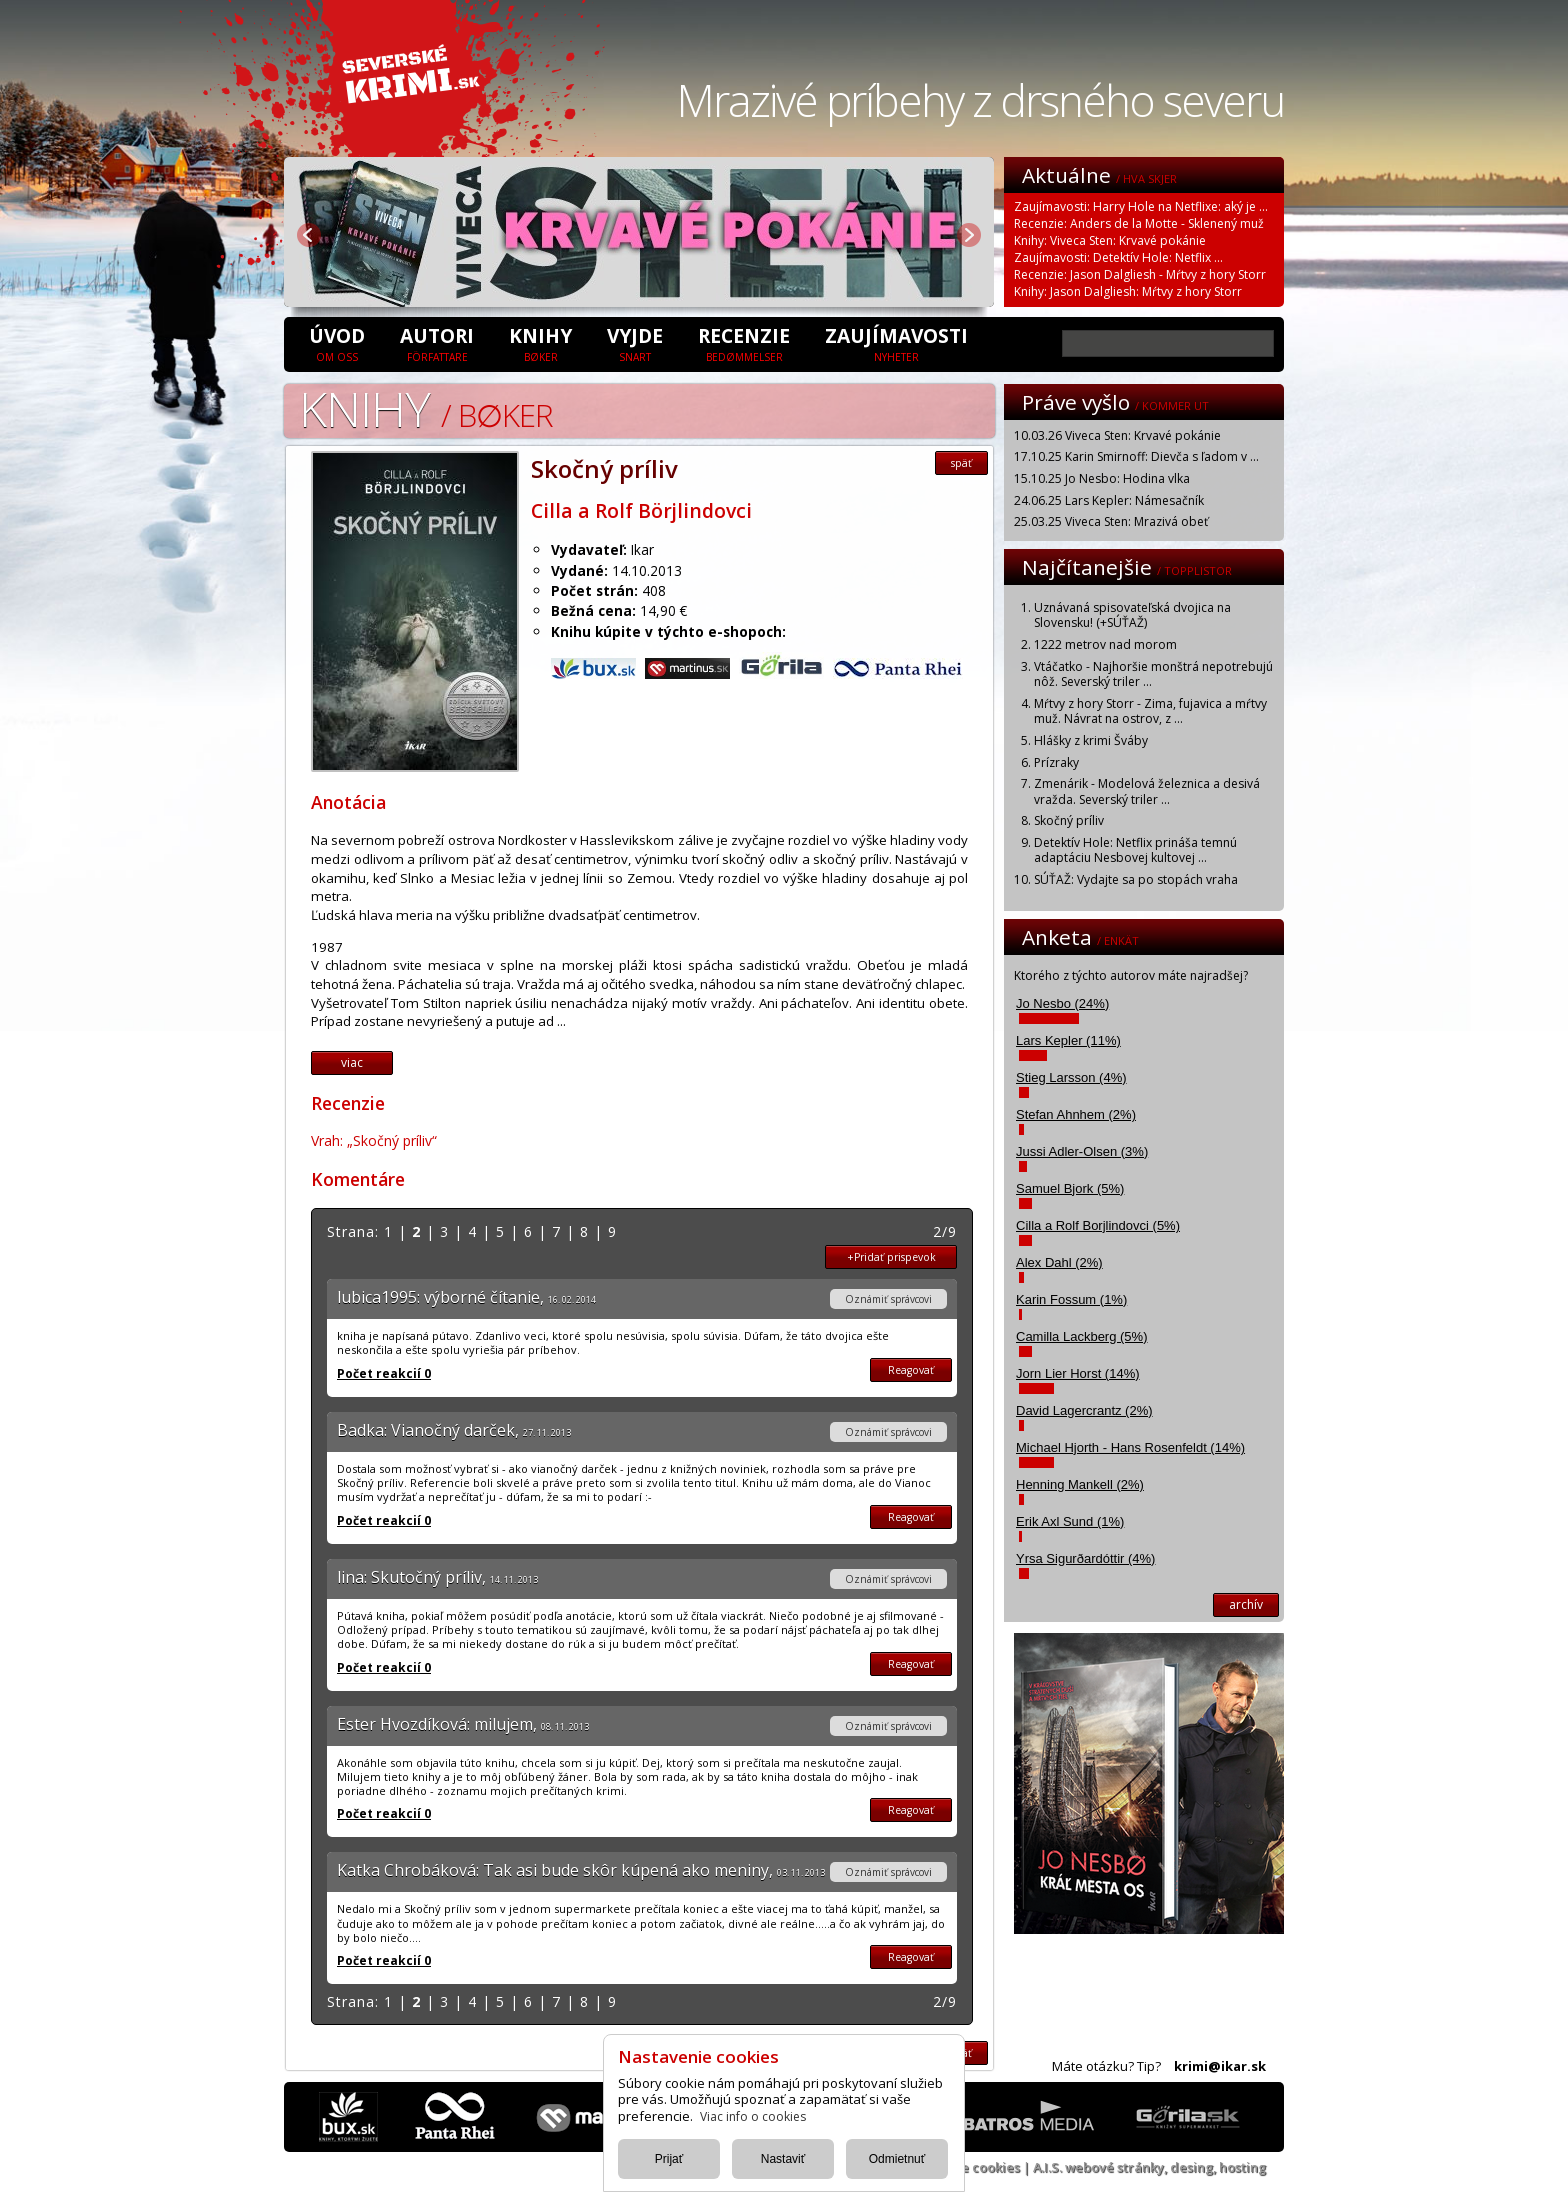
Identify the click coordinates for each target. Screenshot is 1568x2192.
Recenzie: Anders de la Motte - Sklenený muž (1139, 223)
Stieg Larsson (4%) (1071, 1077)
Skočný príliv (1069, 820)
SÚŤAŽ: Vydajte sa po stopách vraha (1136, 879)
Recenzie (744, 343)
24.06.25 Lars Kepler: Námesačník (1109, 500)
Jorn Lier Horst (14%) (1078, 1373)
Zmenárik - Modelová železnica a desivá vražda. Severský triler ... (1147, 791)
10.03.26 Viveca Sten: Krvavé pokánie (1117, 435)
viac (352, 1062)
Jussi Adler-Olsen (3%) (1082, 1151)
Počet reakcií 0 (384, 1373)
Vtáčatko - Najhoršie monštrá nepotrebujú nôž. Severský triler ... (1153, 674)
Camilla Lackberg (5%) (1082, 1336)
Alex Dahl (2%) (1059, 1262)
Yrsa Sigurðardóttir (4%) (1085, 1558)
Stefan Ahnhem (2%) (1076, 1114)
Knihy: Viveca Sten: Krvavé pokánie (1110, 240)
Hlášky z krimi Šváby (1091, 740)
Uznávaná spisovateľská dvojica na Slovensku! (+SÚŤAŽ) (1132, 615)
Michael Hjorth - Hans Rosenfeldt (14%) (1130, 1447)
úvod (337, 343)
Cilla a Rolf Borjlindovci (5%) (1098, 1225)
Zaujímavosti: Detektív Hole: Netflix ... (1118, 257)
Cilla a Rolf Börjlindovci (641, 510)
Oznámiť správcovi (888, 1299)
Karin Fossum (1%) (1071, 1299)
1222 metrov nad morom (1105, 644)
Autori (437, 343)
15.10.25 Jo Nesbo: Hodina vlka (1102, 478)
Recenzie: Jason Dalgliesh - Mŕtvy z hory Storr (1140, 274)
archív (1246, 1604)
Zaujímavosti (896, 343)
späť (961, 463)
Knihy (540, 343)
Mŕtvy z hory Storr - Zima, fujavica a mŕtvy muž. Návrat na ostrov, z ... (1150, 711)
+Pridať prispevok (891, 1257)
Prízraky (1056, 762)
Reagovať (911, 1370)
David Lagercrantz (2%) (1084, 1410)
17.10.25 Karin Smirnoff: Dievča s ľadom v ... (1136, 456)
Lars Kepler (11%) (1068, 1040)
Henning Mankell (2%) (1080, 1484)
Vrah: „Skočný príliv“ (374, 1140)
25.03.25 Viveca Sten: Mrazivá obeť (1111, 521)
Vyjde (635, 343)
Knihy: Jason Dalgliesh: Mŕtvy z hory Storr (1128, 291)
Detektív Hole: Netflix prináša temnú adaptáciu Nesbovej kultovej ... (1135, 850)
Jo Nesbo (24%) (1062, 1003)
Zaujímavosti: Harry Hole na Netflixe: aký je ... (1141, 206)
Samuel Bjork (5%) (1070, 1188)
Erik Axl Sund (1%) (1070, 1521)
